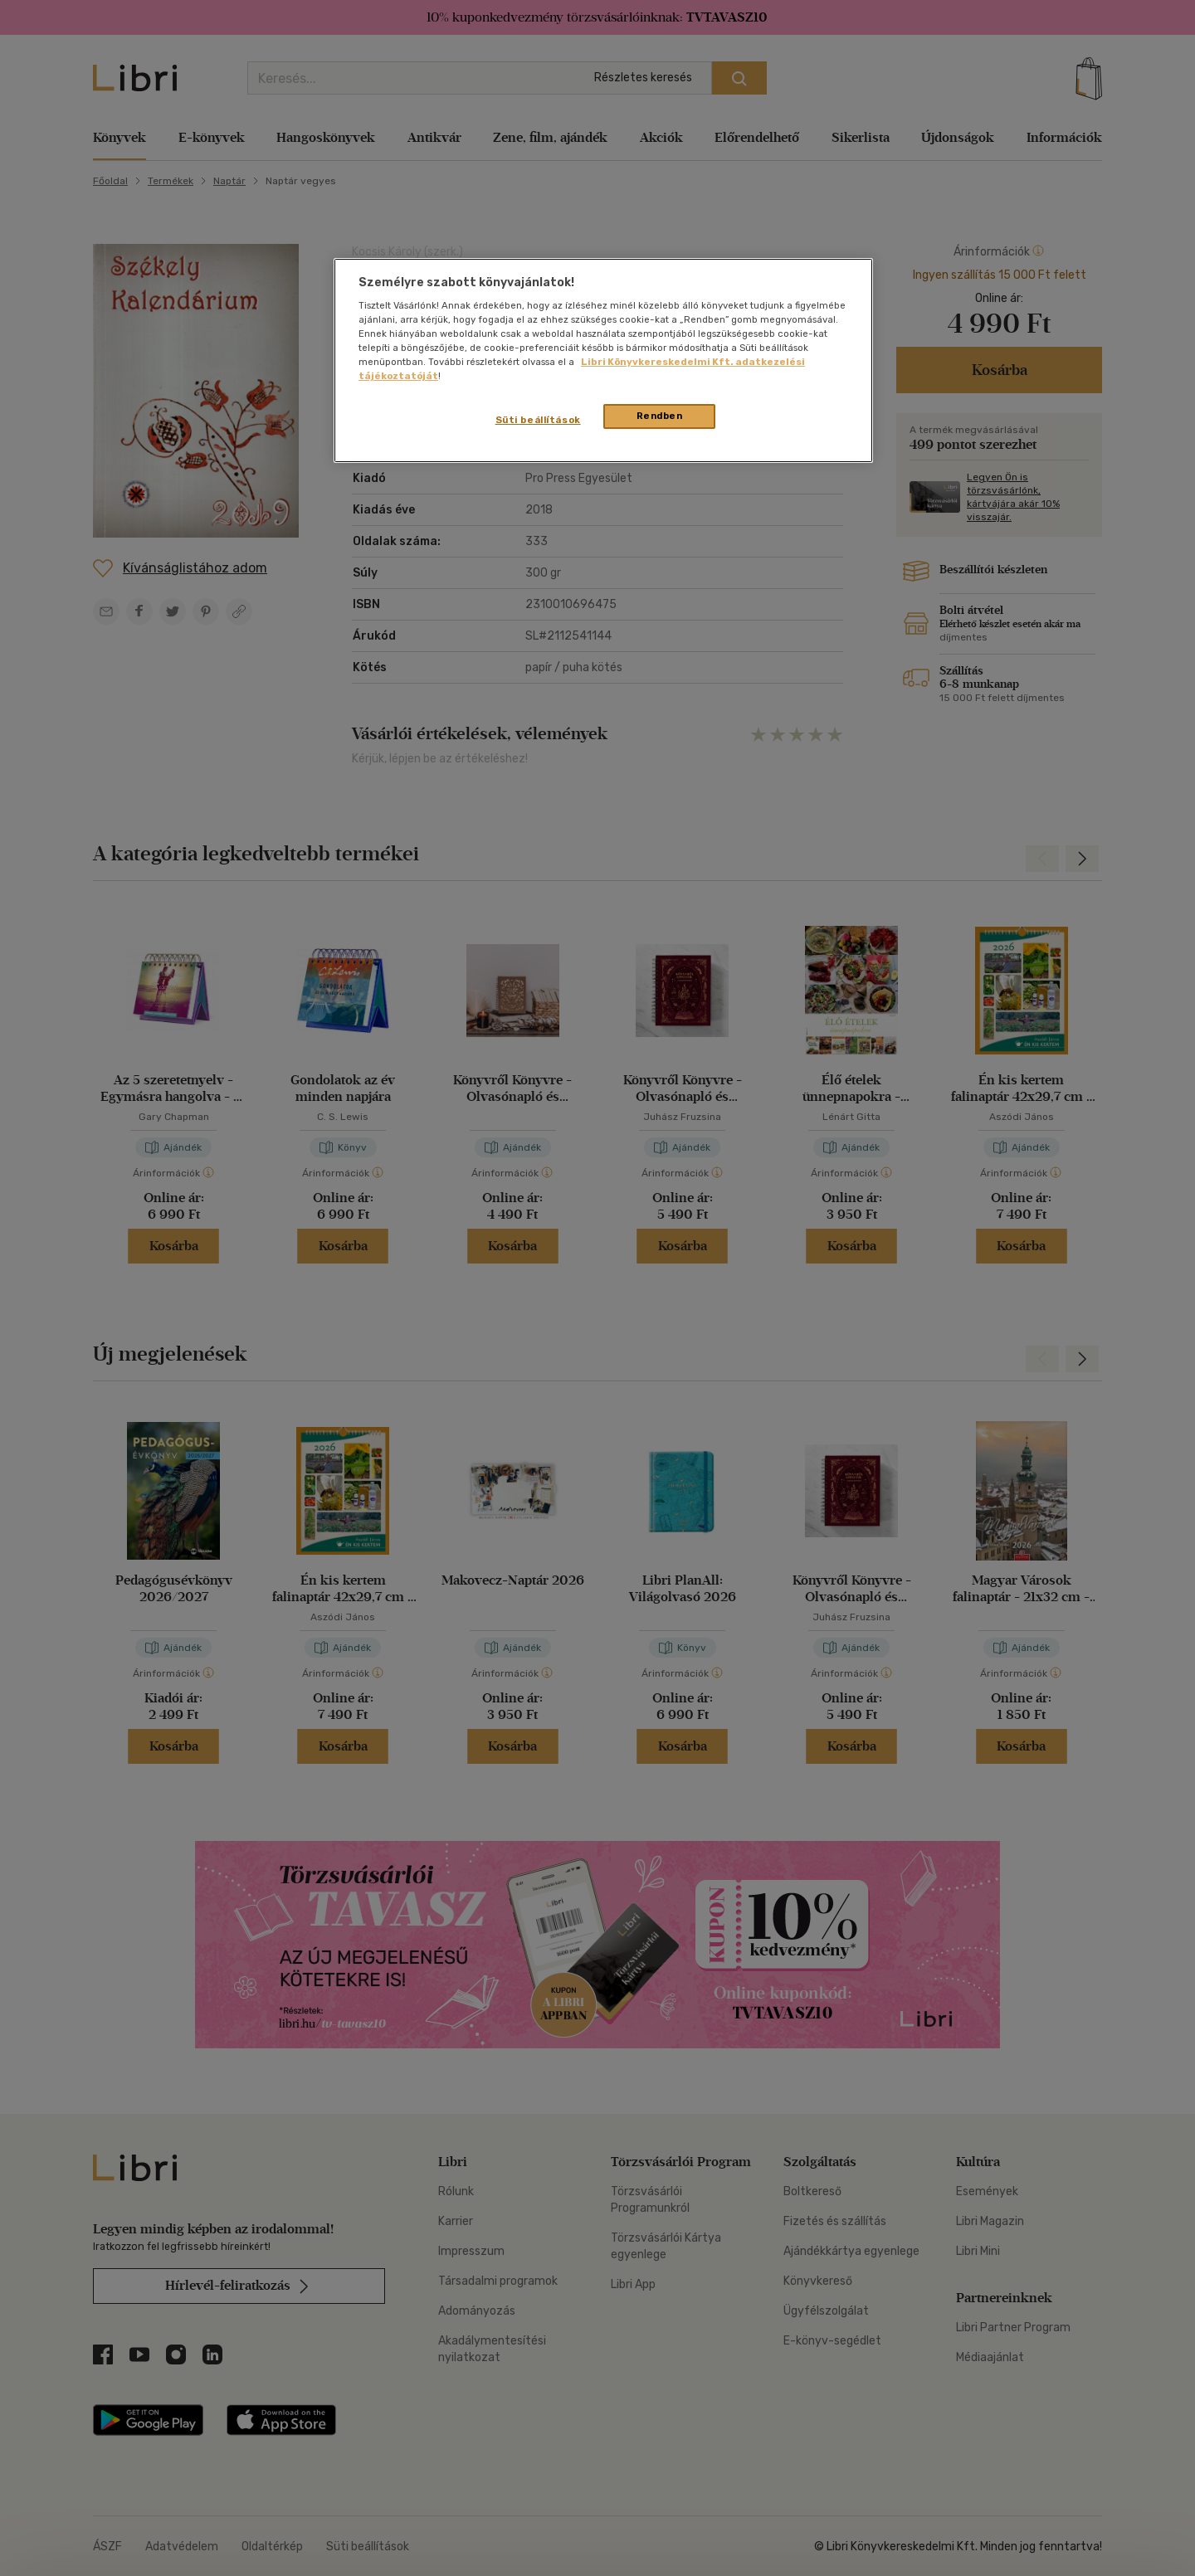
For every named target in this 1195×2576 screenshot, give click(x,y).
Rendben (660, 415)
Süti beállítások (538, 420)
